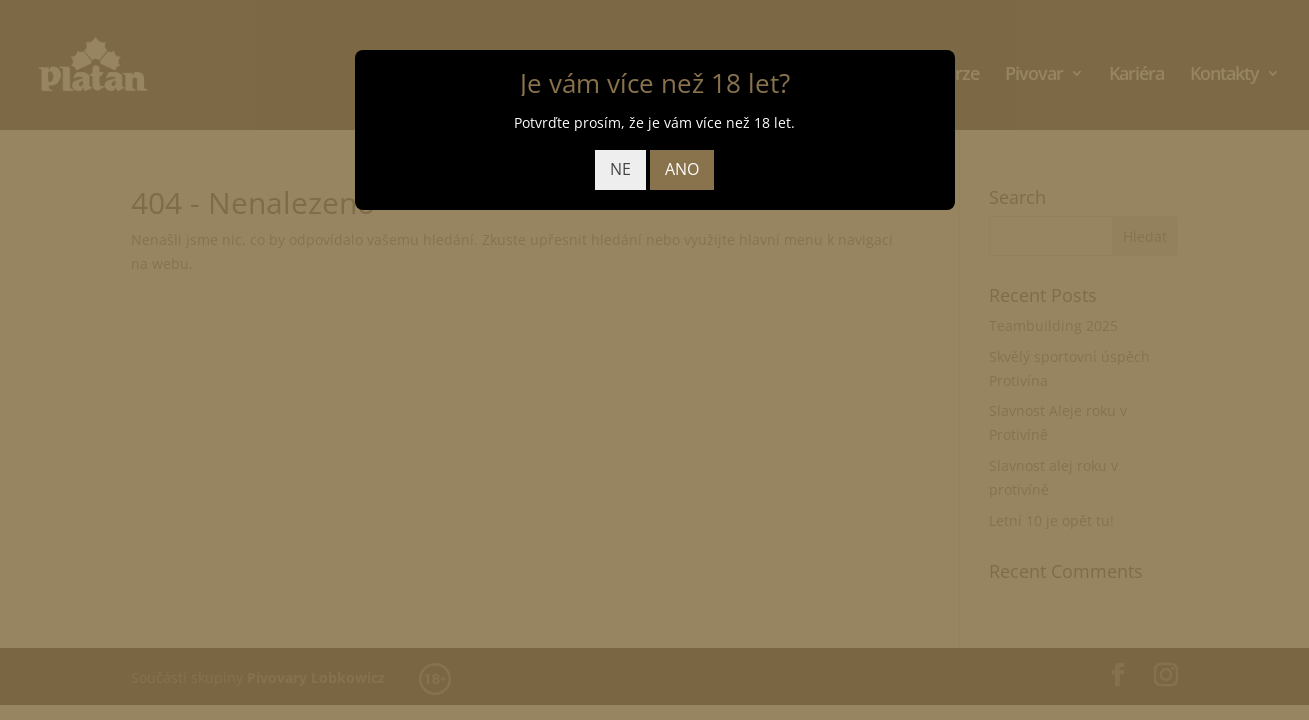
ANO (682, 169)
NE (620, 169)
